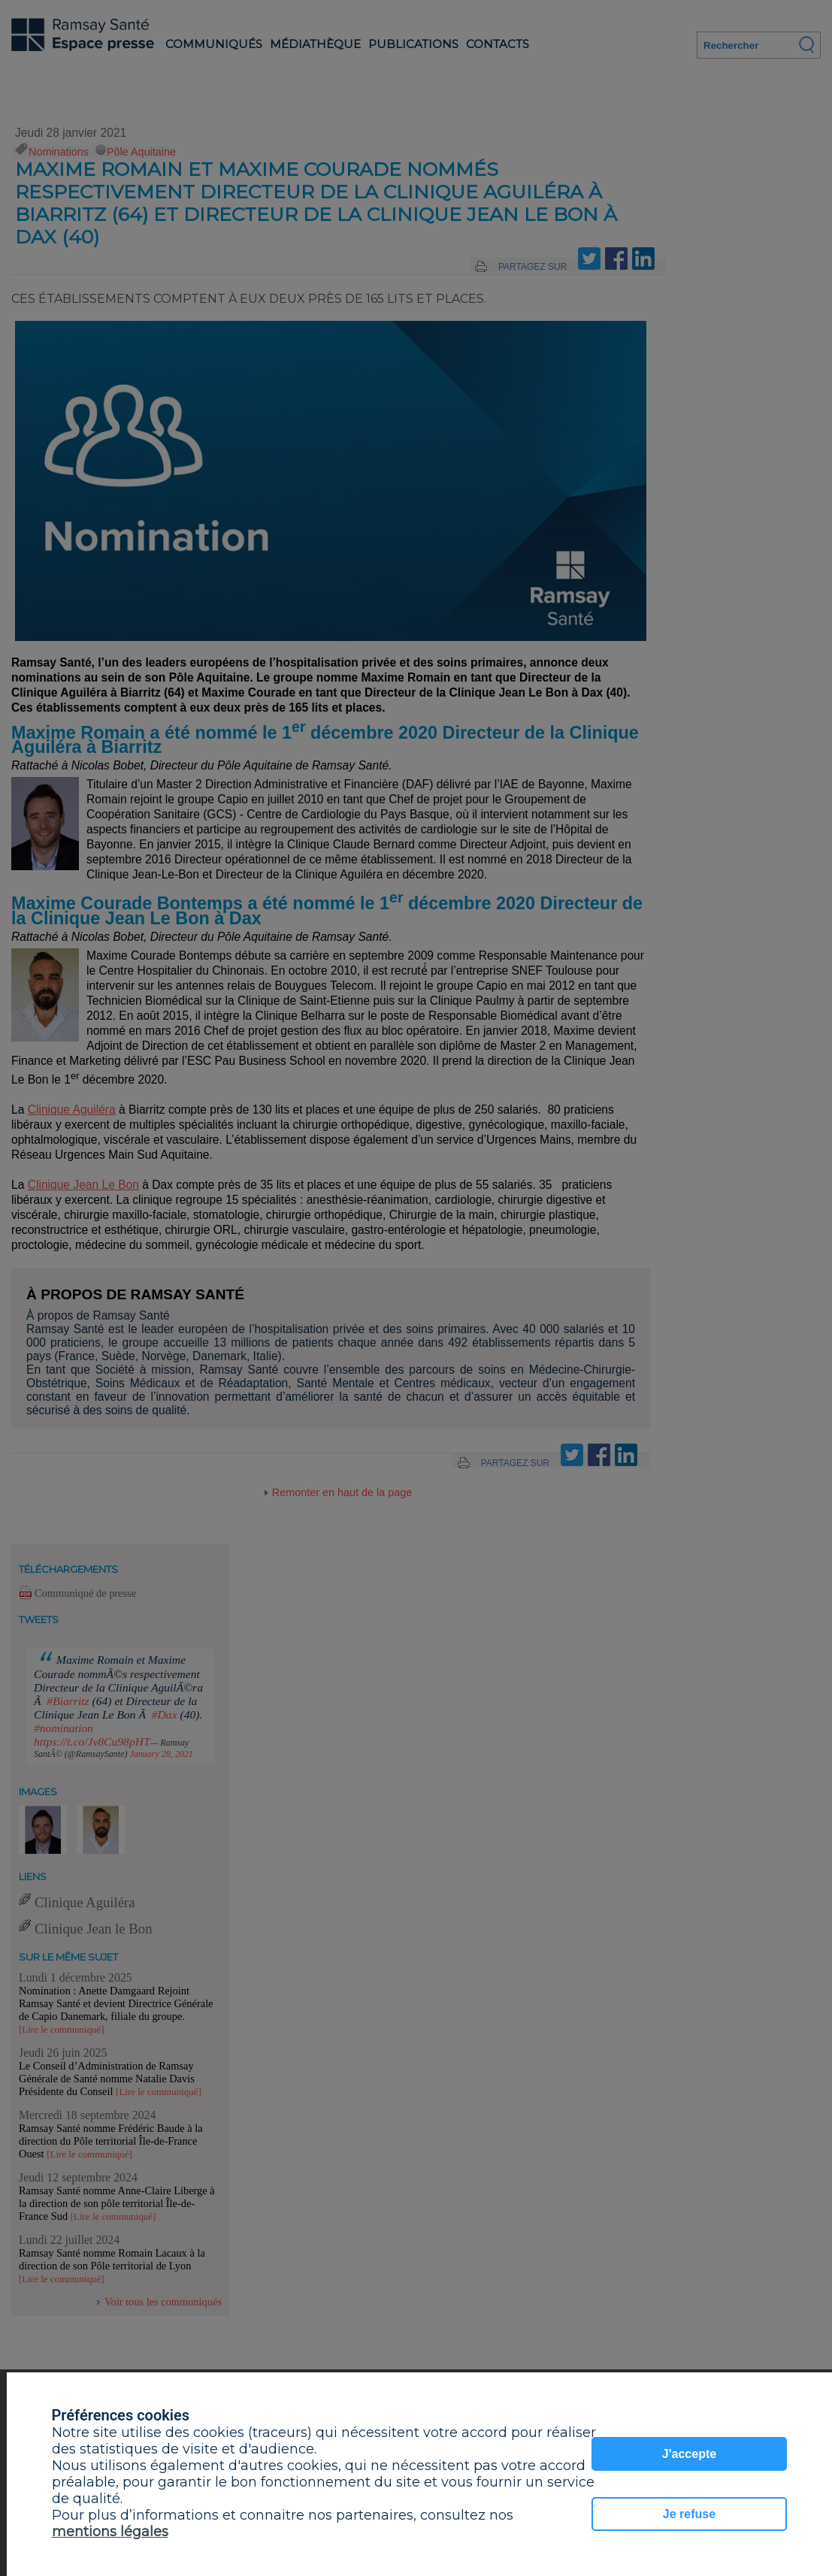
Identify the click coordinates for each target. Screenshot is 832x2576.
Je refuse (689, 2514)
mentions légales (110, 2531)
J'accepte (689, 2454)
